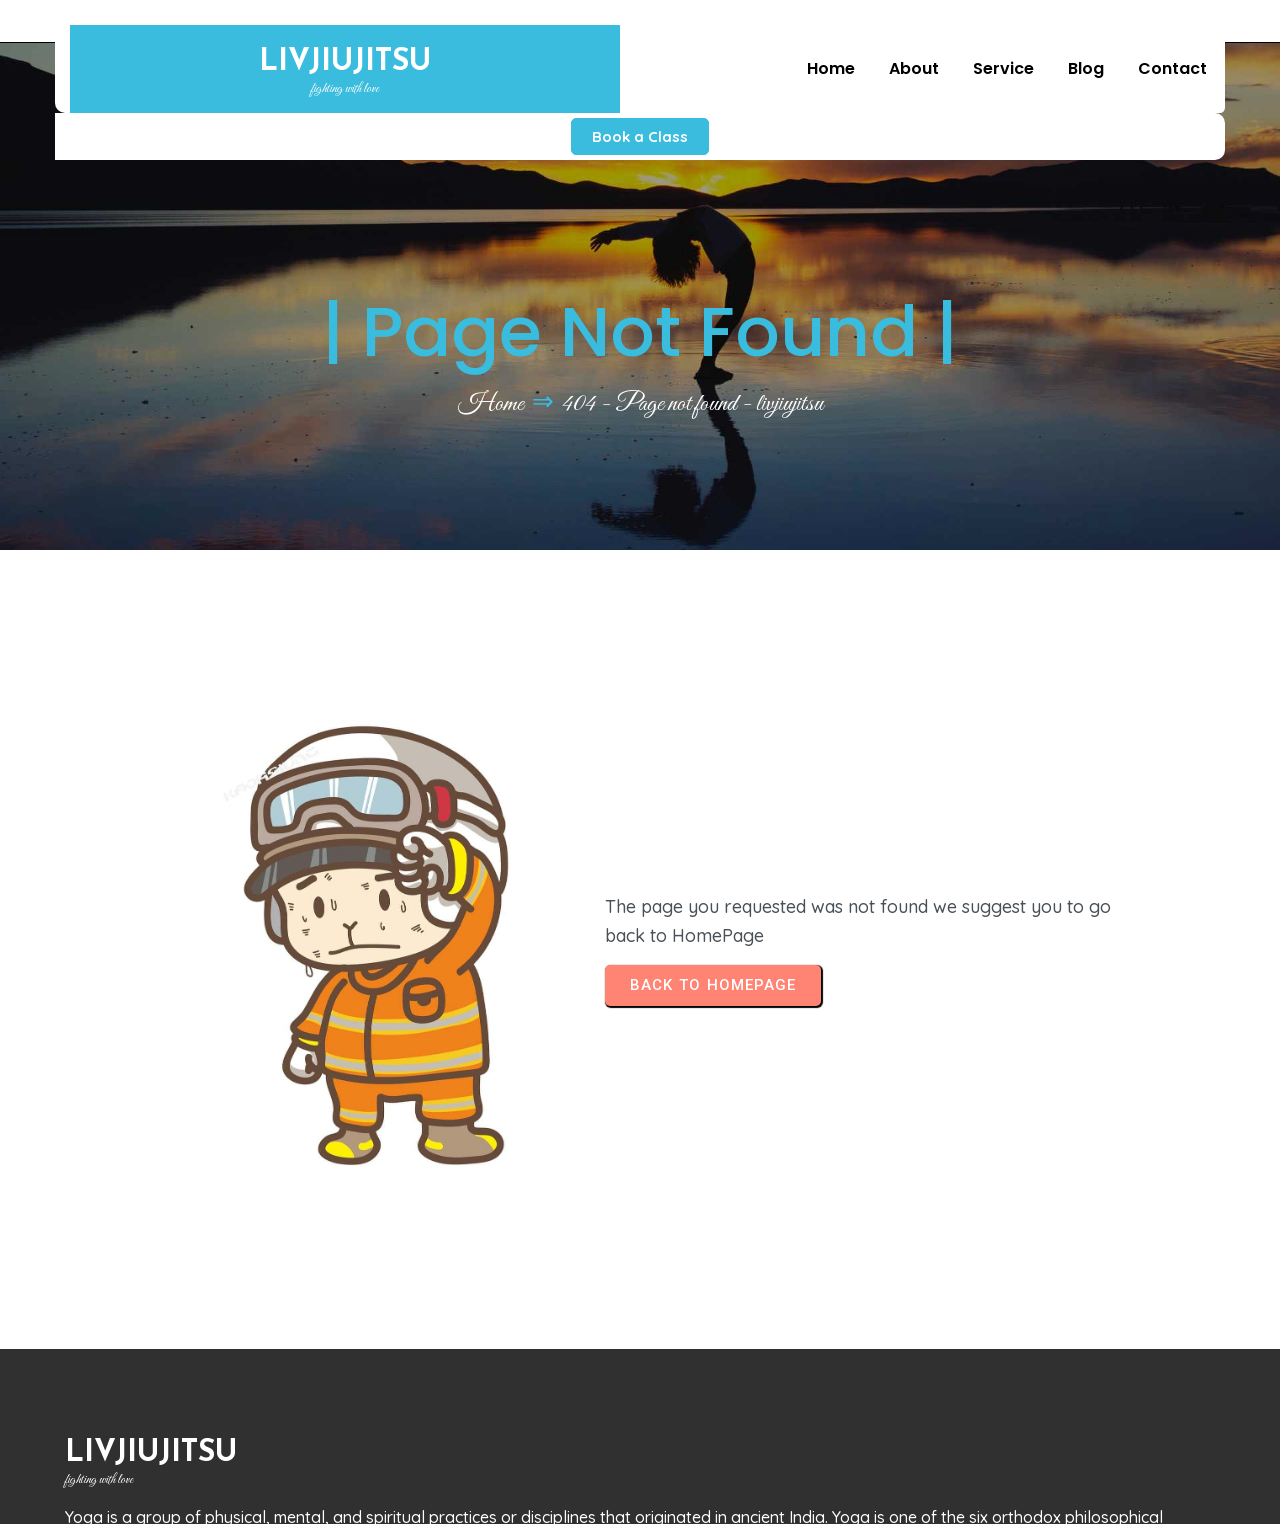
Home (491, 368)
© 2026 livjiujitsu (136, 1489)
